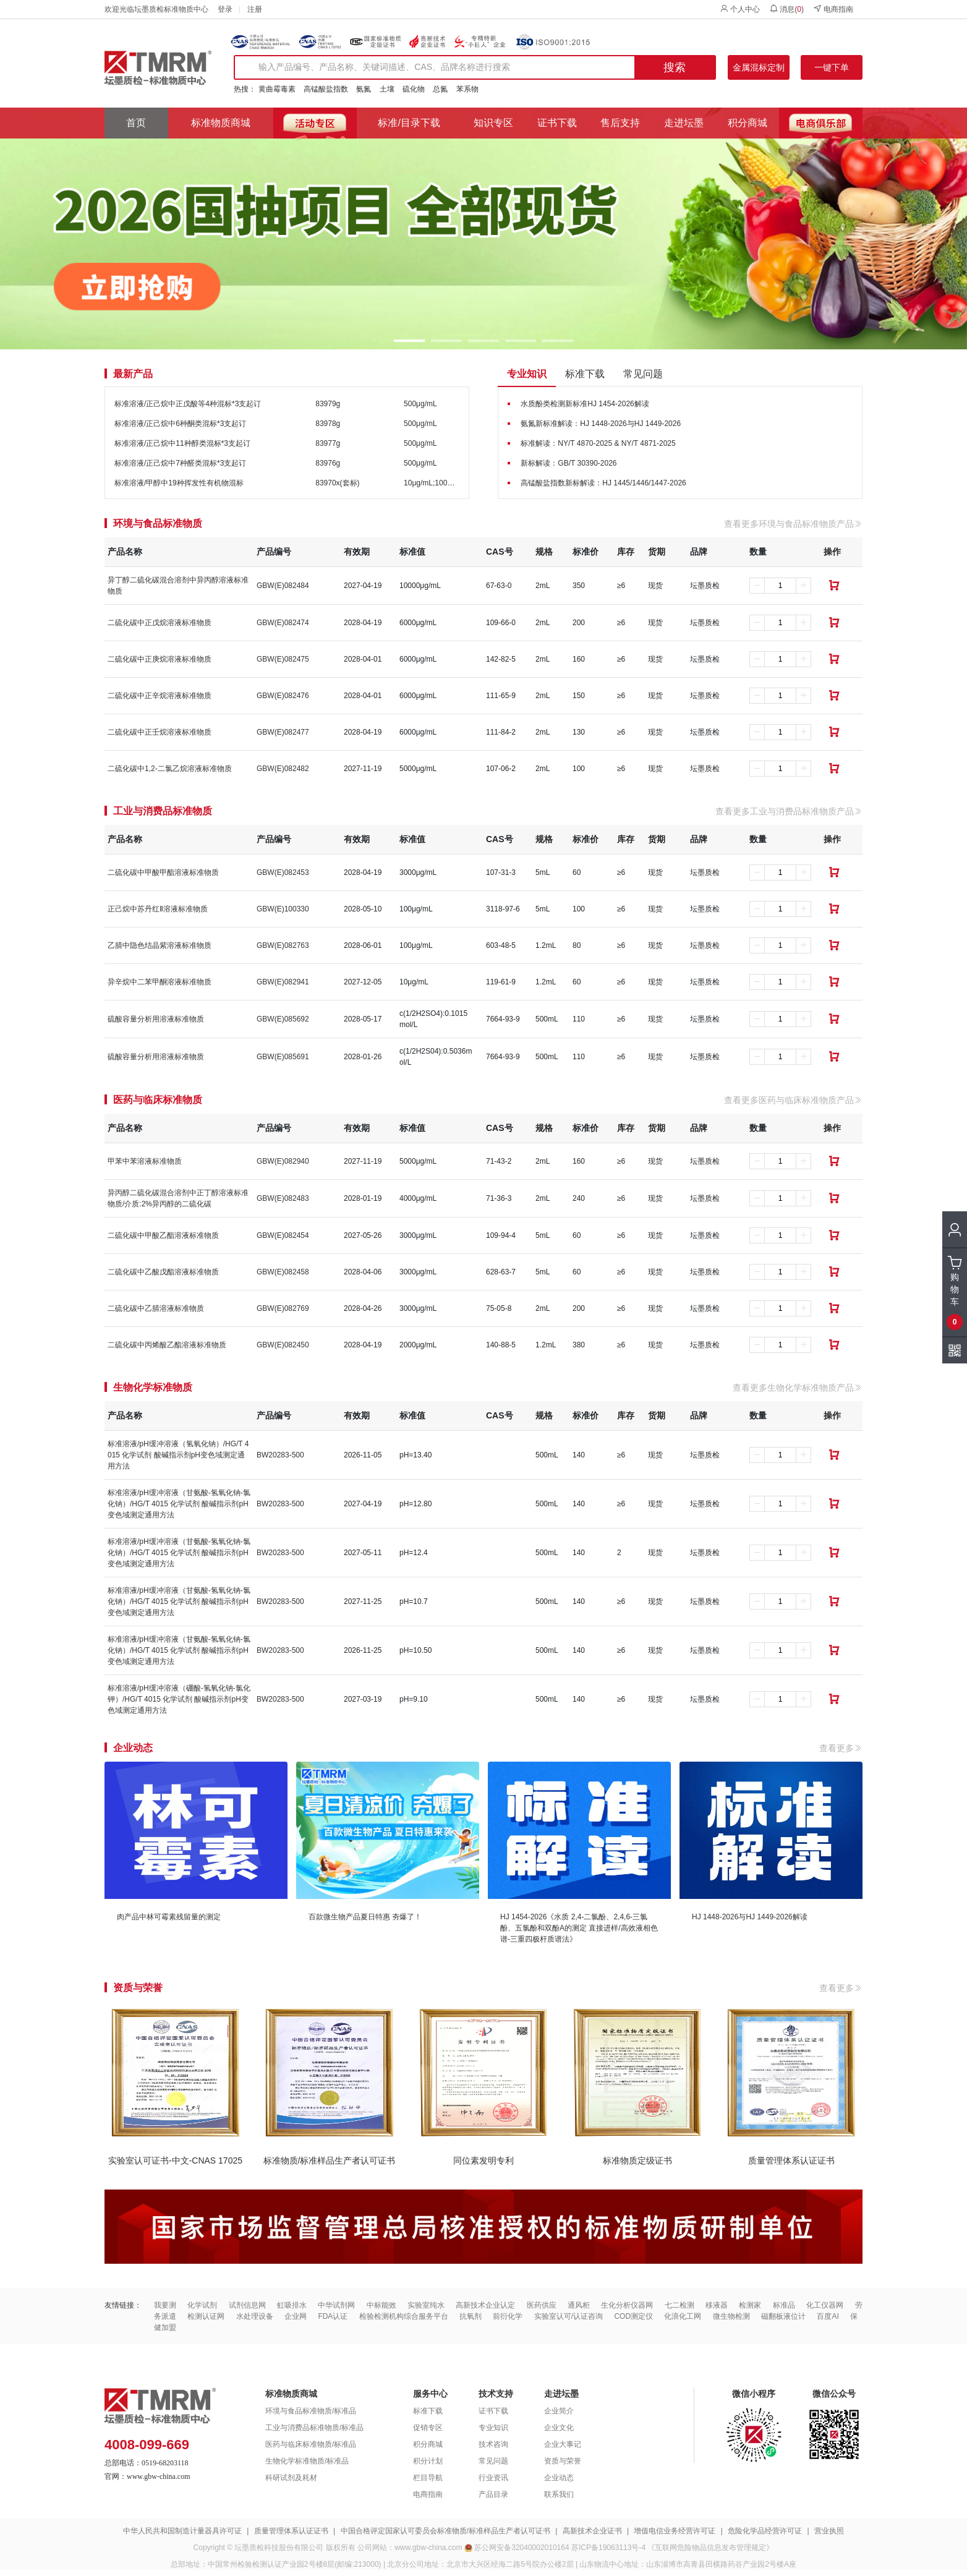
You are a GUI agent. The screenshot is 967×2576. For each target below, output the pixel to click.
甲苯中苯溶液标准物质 (145, 1161)
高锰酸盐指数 (326, 89)
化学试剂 (202, 2305)
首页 (136, 122)
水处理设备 (254, 2316)
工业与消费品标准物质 (162, 811)
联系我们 (559, 2494)
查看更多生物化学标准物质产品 (798, 1387)
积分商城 (747, 122)
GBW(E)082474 (283, 622)
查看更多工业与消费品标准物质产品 (789, 811)
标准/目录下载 (409, 122)
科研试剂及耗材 (291, 2477)
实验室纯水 (426, 2305)
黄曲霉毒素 (277, 89)
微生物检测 (731, 2316)
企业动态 (559, 2477)
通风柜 (579, 2305)
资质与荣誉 (562, 2461)
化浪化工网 (682, 2316)
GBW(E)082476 (283, 695)
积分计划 (428, 2461)
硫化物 (414, 89)
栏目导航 (428, 2477)
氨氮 (363, 89)
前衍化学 (507, 2316)
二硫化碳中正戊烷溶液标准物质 (159, 622)
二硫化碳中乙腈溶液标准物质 (156, 1308)
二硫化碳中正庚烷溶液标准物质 (159, 659)
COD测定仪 (633, 2316)
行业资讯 (493, 2477)
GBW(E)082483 (283, 1198)
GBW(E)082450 (283, 1345)
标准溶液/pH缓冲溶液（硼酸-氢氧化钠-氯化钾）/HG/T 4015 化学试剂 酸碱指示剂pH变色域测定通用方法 (179, 1699)
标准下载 (585, 374)
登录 (225, 9)
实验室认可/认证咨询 (568, 2316)
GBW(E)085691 (283, 1056)
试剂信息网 (247, 2305)
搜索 (674, 67)
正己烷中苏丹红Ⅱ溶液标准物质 (158, 909)
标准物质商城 (220, 122)
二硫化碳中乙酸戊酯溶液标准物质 (163, 1272)
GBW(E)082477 (283, 732)
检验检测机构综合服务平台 (403, 2316)
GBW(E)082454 (283, 1235)
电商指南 (833, 9)
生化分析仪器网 (627, 2305)
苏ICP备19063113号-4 (608, 2547)
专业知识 (527, 374)
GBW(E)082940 (283, 1161)
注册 (254, 9)
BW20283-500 (280, 1455)
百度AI (827, 2316)
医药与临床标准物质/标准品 (310, 2444)
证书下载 (557, 122)
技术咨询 (493, 2444)
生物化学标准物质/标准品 (307, 2461)
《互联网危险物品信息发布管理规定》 (710, 2547)
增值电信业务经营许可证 (674, 2531)
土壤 (387, 89)
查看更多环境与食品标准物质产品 (793, 524)
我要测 (165, 2305)
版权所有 (341, 2547)
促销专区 (428, 2427)
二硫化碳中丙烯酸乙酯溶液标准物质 (167, 1345)
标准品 (784, 2305)
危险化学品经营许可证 (765, 2531)
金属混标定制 (759, 67)
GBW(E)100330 (283, 909)
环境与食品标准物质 (157, 524)
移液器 (716, 2305)
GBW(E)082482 (283, 768)
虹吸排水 (292, 2305)
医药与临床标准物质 (157, 1100)
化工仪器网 (824, 2305)
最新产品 (133, 374)
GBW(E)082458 (283, 1272)
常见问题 (643, 374)
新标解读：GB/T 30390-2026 (568, 463)
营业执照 (829, 2531)
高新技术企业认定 (485, 2305)
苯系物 (467, 89)
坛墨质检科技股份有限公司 (278, 2547)
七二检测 (679, 2305)
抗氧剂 (470, 2316)
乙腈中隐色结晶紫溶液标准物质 (159, 945)
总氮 (440, 89)
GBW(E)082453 (283, 872)
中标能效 (381, 2305)
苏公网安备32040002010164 (521, 2547)
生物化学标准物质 (152, 1387)
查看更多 (841, 1748)
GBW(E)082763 (283, 945)
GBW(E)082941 (283, 982)
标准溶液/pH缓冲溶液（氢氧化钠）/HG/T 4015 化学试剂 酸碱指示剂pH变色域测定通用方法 (178, 1454)
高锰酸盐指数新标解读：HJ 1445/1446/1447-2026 (603, 483)
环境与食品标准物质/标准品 (310, 2411)
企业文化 (559, 2427)
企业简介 (559, 2411)
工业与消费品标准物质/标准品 (314, 2427)
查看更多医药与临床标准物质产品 (793, 1100)
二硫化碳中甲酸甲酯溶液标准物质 (163, 872)
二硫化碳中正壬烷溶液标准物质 (159, 732)
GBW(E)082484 (283, 585)
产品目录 (493, 2494)
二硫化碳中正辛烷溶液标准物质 (159, 695)
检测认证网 (205, 2316)
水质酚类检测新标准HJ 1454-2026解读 (585, 403)
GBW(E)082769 (283, 1308)
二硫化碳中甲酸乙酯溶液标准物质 (163, 1235)
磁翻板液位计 (783, 2316)
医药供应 (541, 2305)
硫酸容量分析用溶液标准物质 (156, 1019)
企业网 (295, 2316)
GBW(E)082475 (283, 659)
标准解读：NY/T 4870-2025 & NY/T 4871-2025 (598, 443)
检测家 (750, 2305)
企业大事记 (562, 2444)
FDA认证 (332, 2316)
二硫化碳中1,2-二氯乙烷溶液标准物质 (170, 768)
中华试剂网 (336, 2305)
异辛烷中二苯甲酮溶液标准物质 (159, 982)
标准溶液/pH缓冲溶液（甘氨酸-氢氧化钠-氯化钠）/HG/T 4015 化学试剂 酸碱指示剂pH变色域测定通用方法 (179, 1503)
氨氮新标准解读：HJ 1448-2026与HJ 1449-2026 (601, 423)
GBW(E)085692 (283, 1019)
